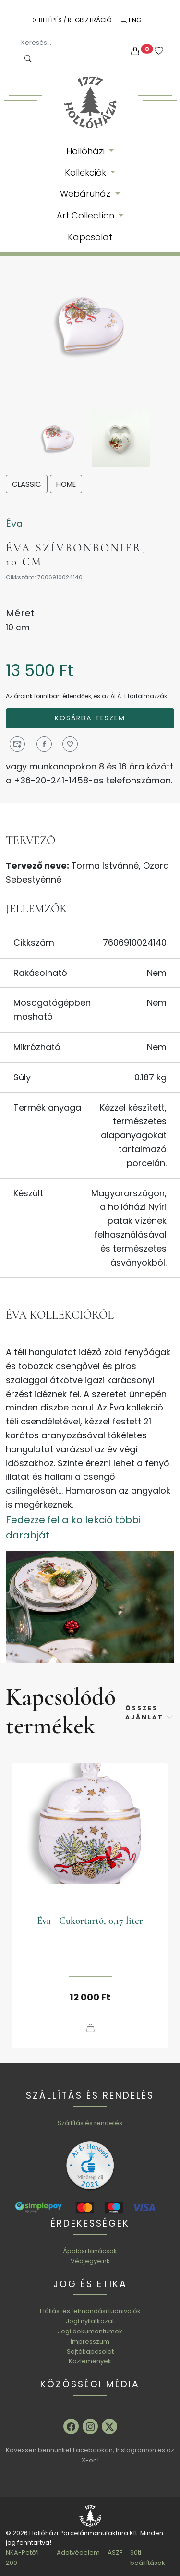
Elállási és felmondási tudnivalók (90, 2311)
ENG (131, 20)
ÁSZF (115, 2552)
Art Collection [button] (87, 215)
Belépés (47, 20)
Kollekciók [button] (86, 173)
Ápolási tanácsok (90, 2251)
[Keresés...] (67, 43)
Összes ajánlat (149, 1712)
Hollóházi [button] (86, 151)
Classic (26, 484)
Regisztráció (90, 20)
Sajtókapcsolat (90, 2351)
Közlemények (90, 2361)
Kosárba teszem (90, 718)
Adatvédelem (78, 2552)
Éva (14, 523)
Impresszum (90, 2341)
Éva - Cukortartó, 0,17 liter (90, 1921)
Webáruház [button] (86, 194)
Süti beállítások (147, 2557)
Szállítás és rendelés (90, 2122)
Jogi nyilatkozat (90, 2321)
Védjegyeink (90, 2261)
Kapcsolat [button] (90, 237)
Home (66, 484)
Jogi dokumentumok (90, 2331)
